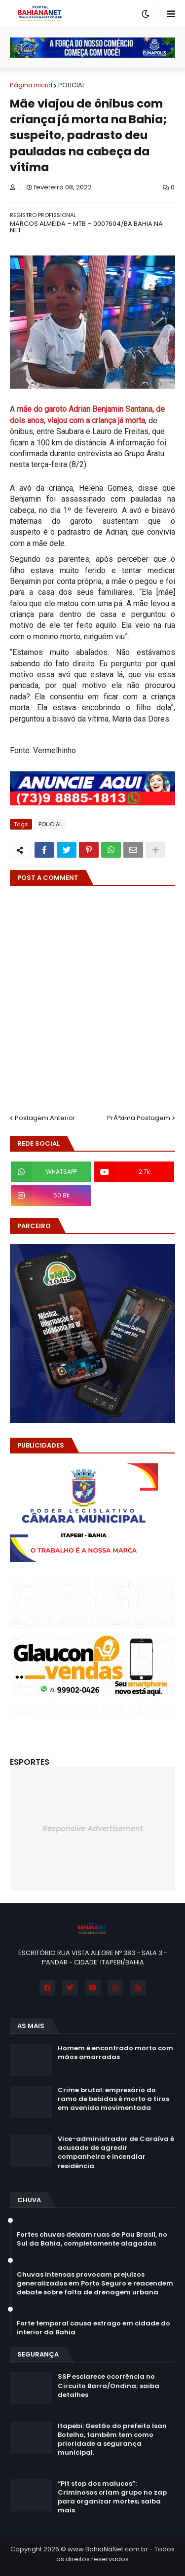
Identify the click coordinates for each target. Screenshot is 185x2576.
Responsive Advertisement (92, 1828)
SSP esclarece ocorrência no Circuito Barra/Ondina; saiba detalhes (108, 2385)
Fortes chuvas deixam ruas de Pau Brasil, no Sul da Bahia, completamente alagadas (92, 2239)
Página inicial (31, 85)
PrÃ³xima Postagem (138, 1118)
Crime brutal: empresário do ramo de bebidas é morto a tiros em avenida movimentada (113, 2099)
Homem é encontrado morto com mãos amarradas (115, 2053)
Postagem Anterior (45, 1118)
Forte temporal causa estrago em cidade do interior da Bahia (93, 2328)
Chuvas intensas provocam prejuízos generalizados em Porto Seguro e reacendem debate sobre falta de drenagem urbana (95, 2283)
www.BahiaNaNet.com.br (108, 2549)
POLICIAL (71, 85)
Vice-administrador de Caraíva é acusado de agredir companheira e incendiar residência (116, 2153)
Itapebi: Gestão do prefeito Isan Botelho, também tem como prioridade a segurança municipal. (112, 2440)
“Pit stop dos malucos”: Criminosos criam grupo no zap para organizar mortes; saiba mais (112, 2497)
